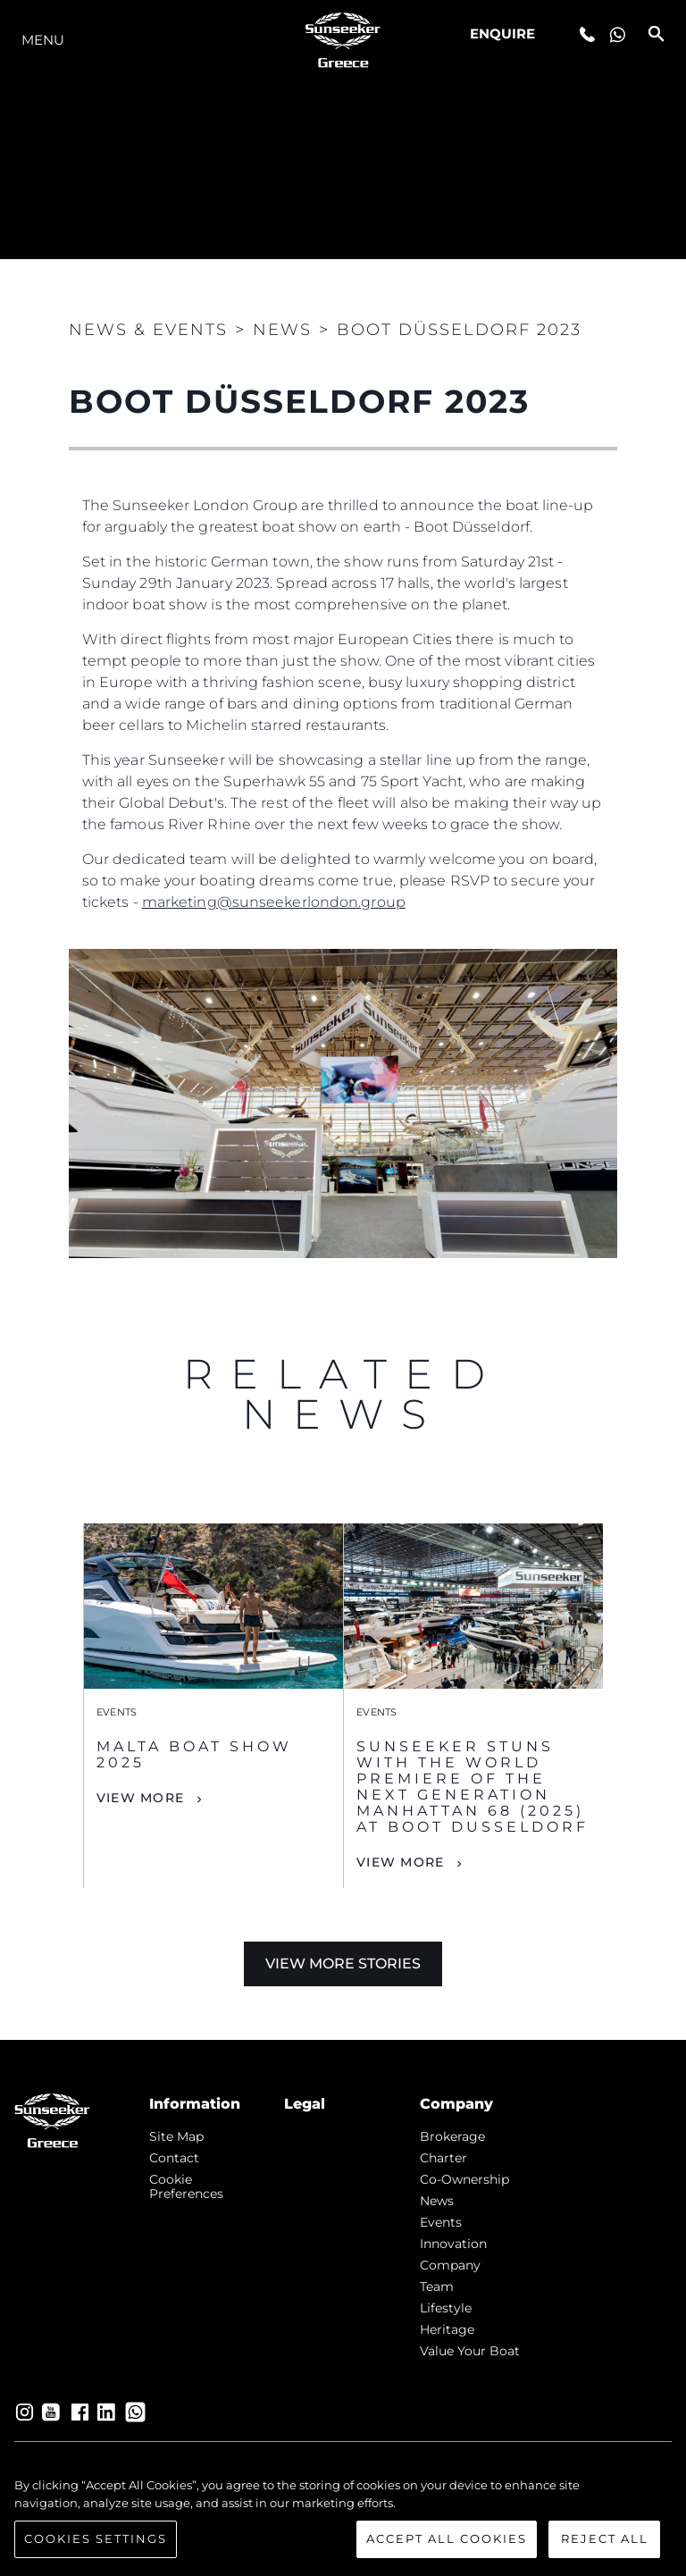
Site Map (176, 2136)
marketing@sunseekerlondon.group (274, 902)
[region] (343, 2517)
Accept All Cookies (446, 2538)
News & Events (148, 330)
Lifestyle (446, 2308)
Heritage (447, 2329)
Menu (42, 39)
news (437, 2201)
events (441, 2222)
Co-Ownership (464, 2179)
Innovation (453, 2244)
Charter (443, 2158)
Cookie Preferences (186, 2186)
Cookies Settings (95, 2538)
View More (140, 1798)
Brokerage (452, 2136)
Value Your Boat (470, 2351)
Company (450, 2265)
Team (437, 2286)
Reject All (604, 2538)
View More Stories (343, 1963)
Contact (174, 2158)
